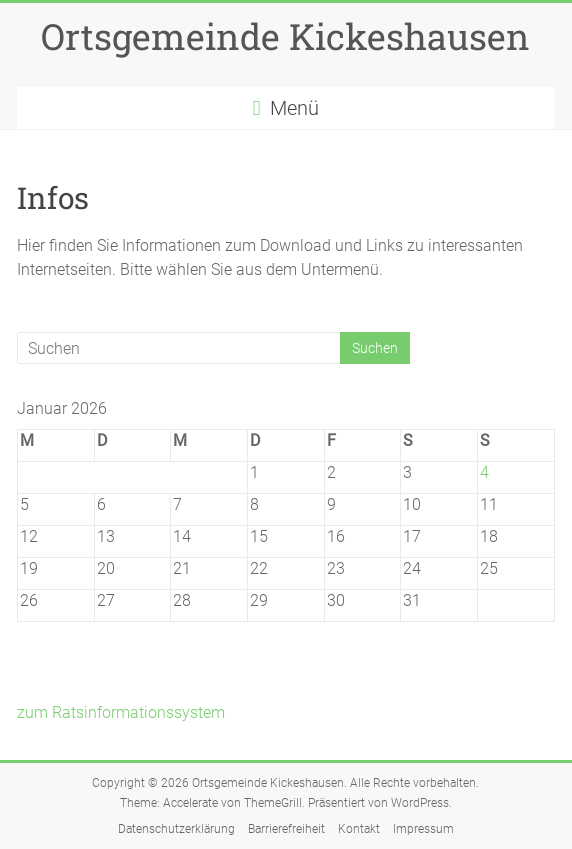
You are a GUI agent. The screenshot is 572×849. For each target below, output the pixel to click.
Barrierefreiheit (286, 829)
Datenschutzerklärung (176, 829)
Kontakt (359, 829)
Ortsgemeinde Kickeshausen (285, 36)
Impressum (423, 829)
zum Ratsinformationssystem (121, 712)
